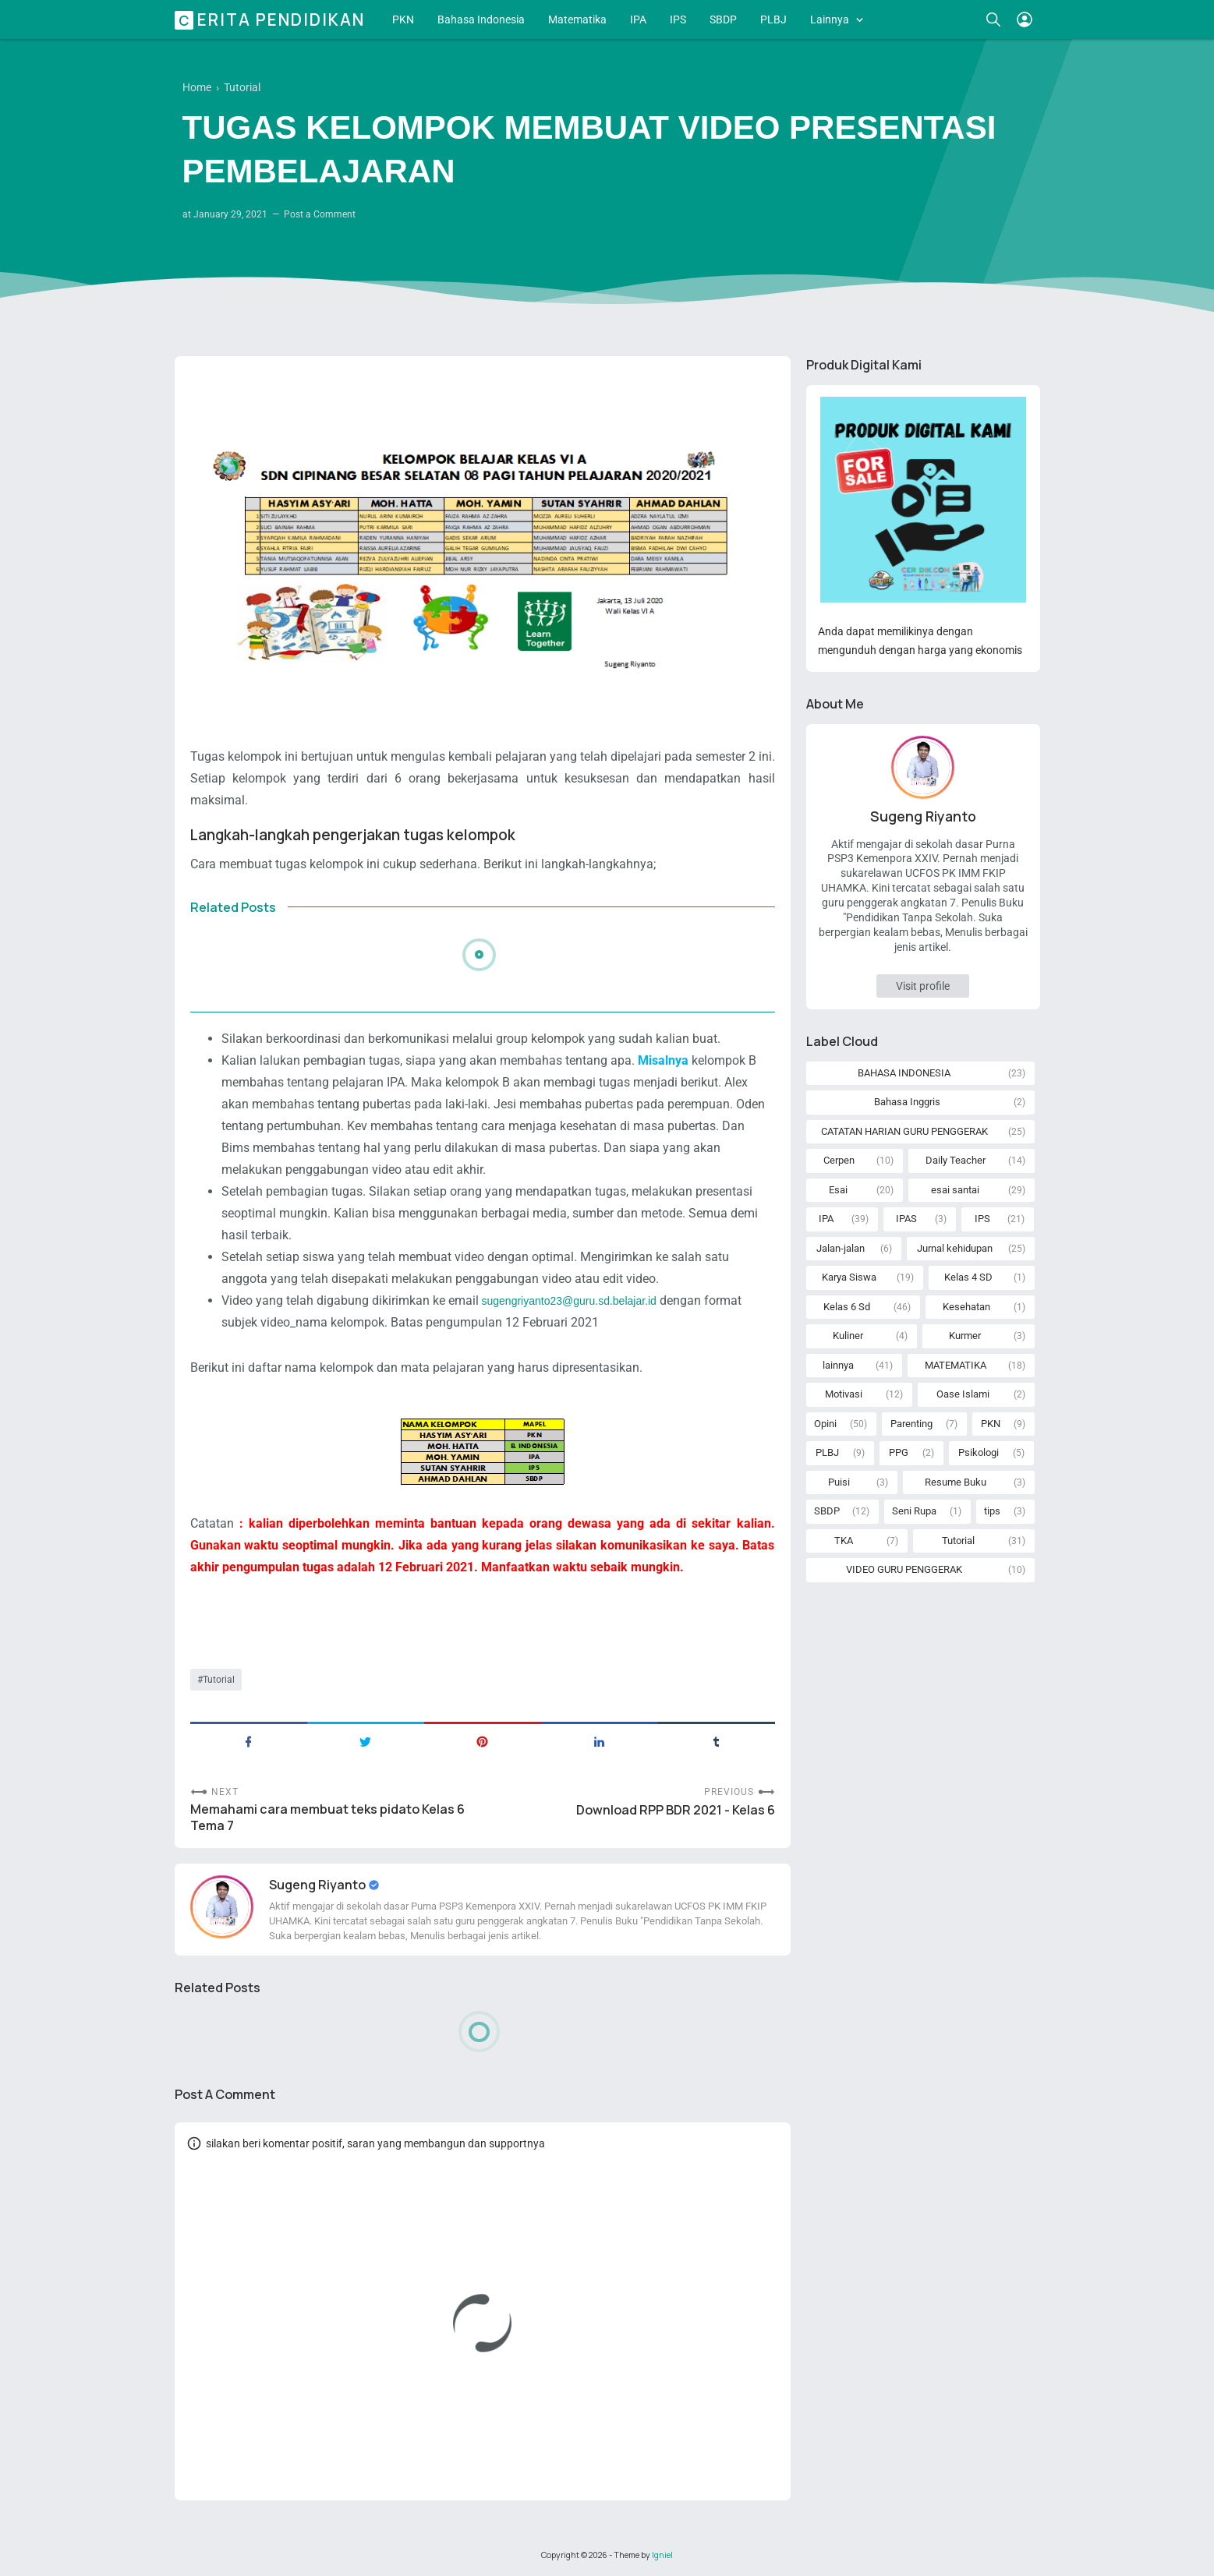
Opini (825, 1423)
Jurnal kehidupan (955, 1248)
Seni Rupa (914, 1511)
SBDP (723, 19)
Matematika (577, 19)
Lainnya (829, 19)
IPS (678, 19)
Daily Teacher (956, 1160)
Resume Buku (955, 1482)
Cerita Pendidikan (272, 19)
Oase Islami (962, 1394)
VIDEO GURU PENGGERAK (904, 1569)
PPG (898, 1452)
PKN (403, 19)
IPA (638, 19)
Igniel (662, 2554)
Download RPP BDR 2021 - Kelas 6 (675, 1810)
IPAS (906, 1218)
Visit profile (923, 986)
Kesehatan (966, 1307)
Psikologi (978, 1452)
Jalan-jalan (840, 1248)
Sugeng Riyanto (318, 1884)
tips (992, 1511)
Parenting (911, 1423)
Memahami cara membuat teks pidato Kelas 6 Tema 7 (327, 1817)
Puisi (839, 1482)
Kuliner (848, 1335)
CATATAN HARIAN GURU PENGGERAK (904, 1131)
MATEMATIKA (955, 1365)
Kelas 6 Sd (846, 1307)
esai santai (955, 1190)
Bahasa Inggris (907, 1102)
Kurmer (965, 1335)
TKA (843, 1540)
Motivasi (843, 1394)
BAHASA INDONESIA (904, 1073)
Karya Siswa (849, 1277)
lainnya (838, 1365)
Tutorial (219, 1679)
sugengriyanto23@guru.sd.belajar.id (569, 1301)
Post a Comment (320, 214)
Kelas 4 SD (968, 1277)
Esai (838, 1190)
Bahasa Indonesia (481, 19)
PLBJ (773, 19)
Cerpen (839, 1160)
